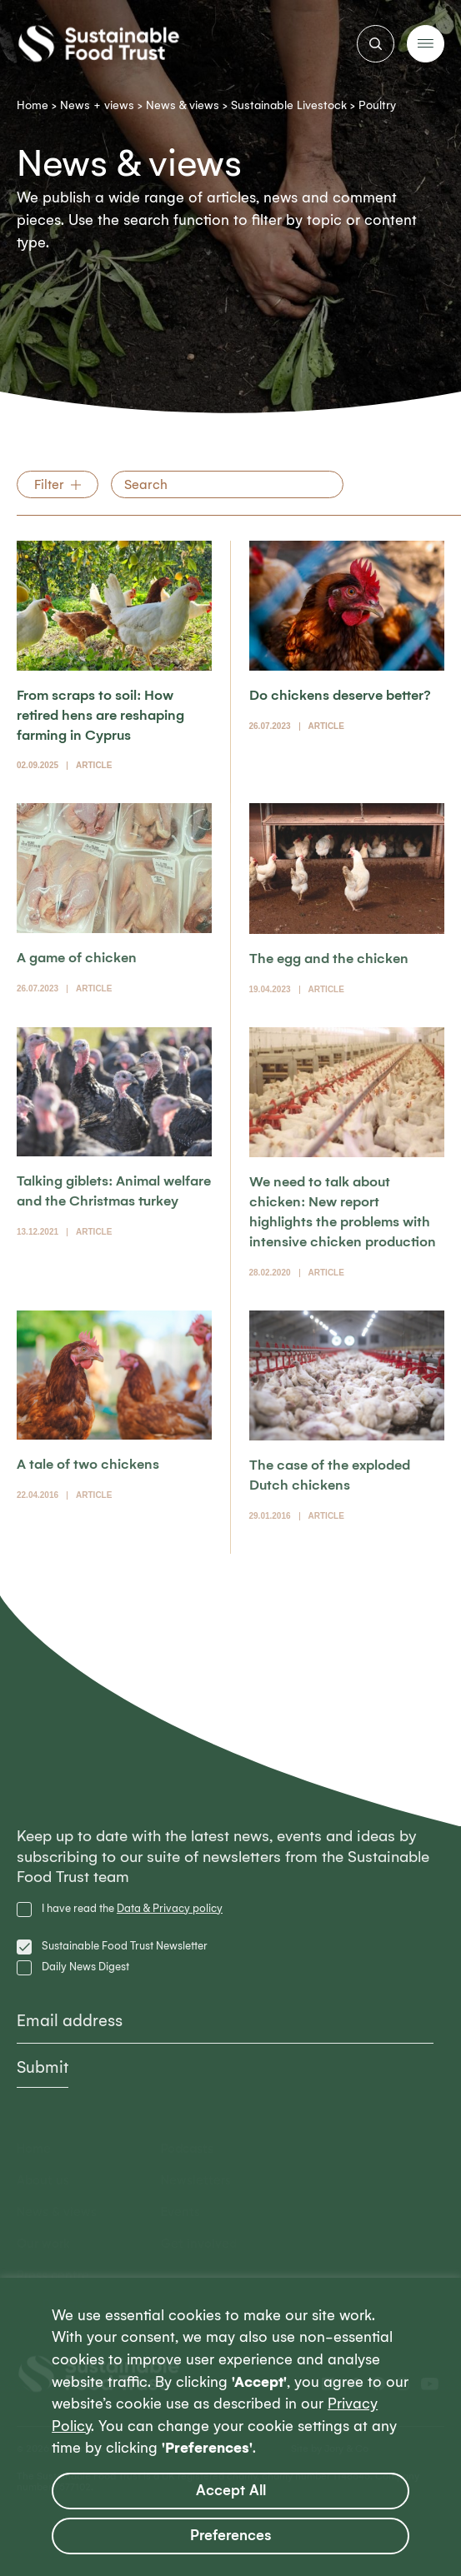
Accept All (231, 2490)
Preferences (231, 2535)
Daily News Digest (85, 1966)
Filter (49, 484)
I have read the (132, 1908)
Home (32, 105)
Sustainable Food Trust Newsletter (125, 1945)
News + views (97, 105)
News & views (182, 105)
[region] (230, 2427)
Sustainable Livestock (289, 105)
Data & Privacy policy (170, 1908)
